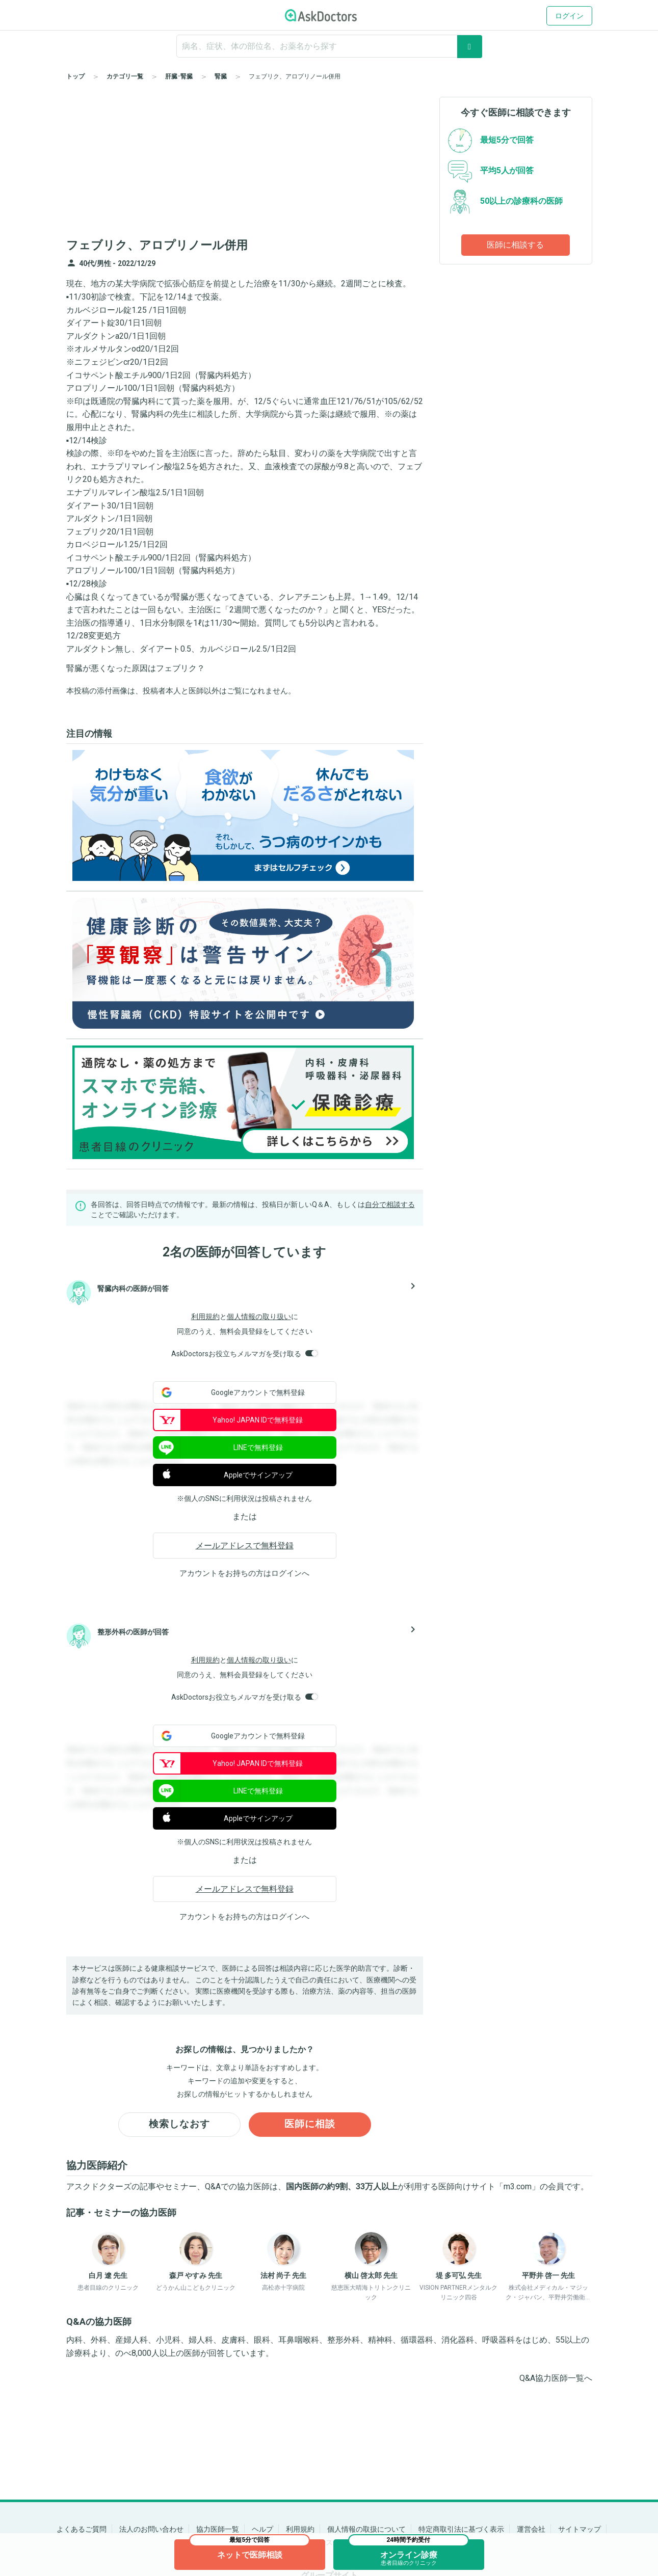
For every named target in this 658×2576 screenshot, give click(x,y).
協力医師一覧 (217, 2529)
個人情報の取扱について (366, 2529)
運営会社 (531, 2529)
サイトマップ (579, 2529)
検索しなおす (179, 2125)
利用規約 (205, 1316)
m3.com (518, 2187)
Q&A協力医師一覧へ (555, 2379)
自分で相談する (390, 1204)
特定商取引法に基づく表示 (461, 2529)
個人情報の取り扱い (259, 1316)
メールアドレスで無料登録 (245, 1545)
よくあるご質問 (82, 2529)
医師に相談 (309, 2125)
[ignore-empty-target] (329, 46)
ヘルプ (262, 2529)
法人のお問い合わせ (151, 2529)
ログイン (569, 16)
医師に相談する (515, 245)
